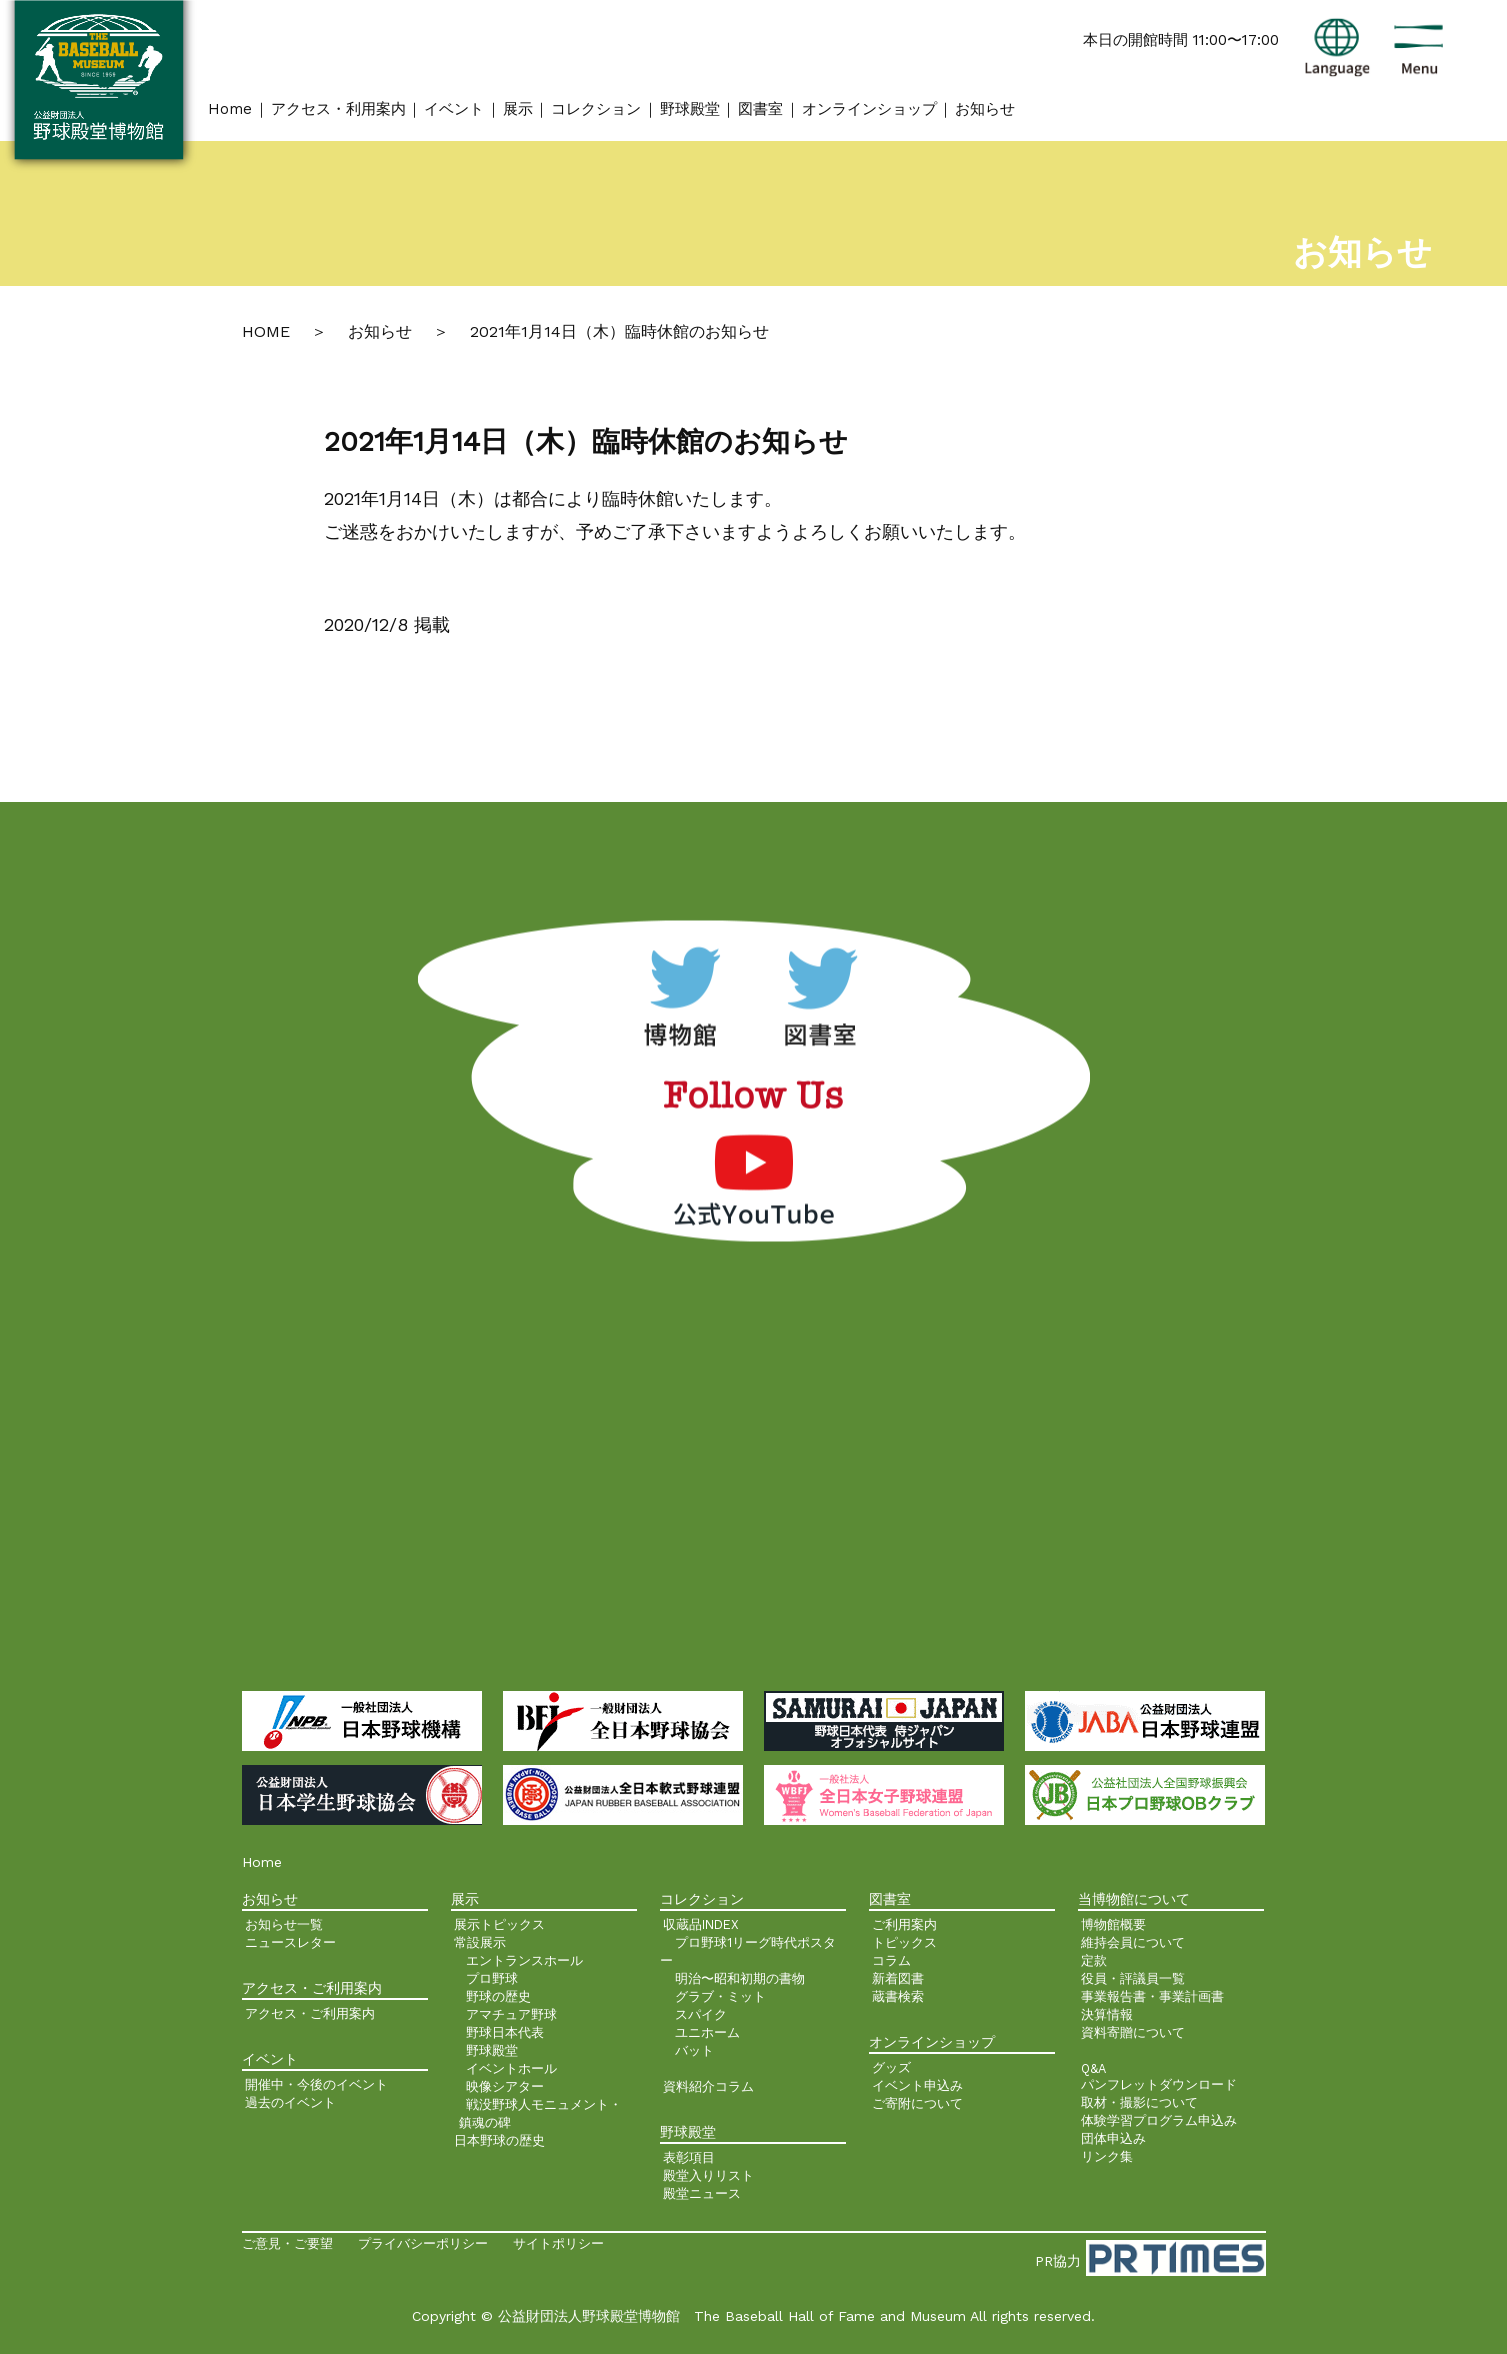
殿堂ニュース (702, 2193)
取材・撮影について (1139, 2102)
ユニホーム (707, 2032)
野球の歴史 (498, 1996)
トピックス (904, 1942)
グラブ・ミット (720, 1996)
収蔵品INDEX (701, 1924)
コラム (891, 1960)
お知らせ (985, 109)
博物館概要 (1113, 1924)
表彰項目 (689, 2157)
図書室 (760, 109)
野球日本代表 (505, 2032)
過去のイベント (290, 2102)
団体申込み (1113, 2138)
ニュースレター (290, 1942)
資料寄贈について (1133, 2032)
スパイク (701, 2014)
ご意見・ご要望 (287, 2243)
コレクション (596, 109)
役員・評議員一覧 (1133, 1978)
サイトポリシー (558, 2243)
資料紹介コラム (708, 2086)
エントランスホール (524, 1960)
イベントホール (511, 2068)
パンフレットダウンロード (1159, 2084)
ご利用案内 (904, 1924)
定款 (1094, 1960)
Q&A (1093, 2068)
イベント (454, 109)
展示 (518, 109)
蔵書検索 (898, 1996)
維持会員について (1133, 1942)
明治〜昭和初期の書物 (740, 1978)
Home (230, 109)
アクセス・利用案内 (338, 109)
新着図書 (898, 1978)
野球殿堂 (690, 109)
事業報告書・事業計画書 (1152, 1996)
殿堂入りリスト (708, 2175)
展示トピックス (499, 1924)
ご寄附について (917, 2103)
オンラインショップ (869, 109)
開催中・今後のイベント (316, 2084)
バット (694, 2050)
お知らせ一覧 (284, 1924)
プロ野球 (492, 1978)
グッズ (891, 2067)
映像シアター (505, 2086)
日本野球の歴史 (499, 2140)
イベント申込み (917, 2085)
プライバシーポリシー (423, 2243)
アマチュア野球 (511, 2014)
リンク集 (1107, 2156)
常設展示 (480, 1942)
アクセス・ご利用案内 (310, 2013)
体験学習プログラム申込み (1159, 2120)
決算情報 (1107, 2014)
